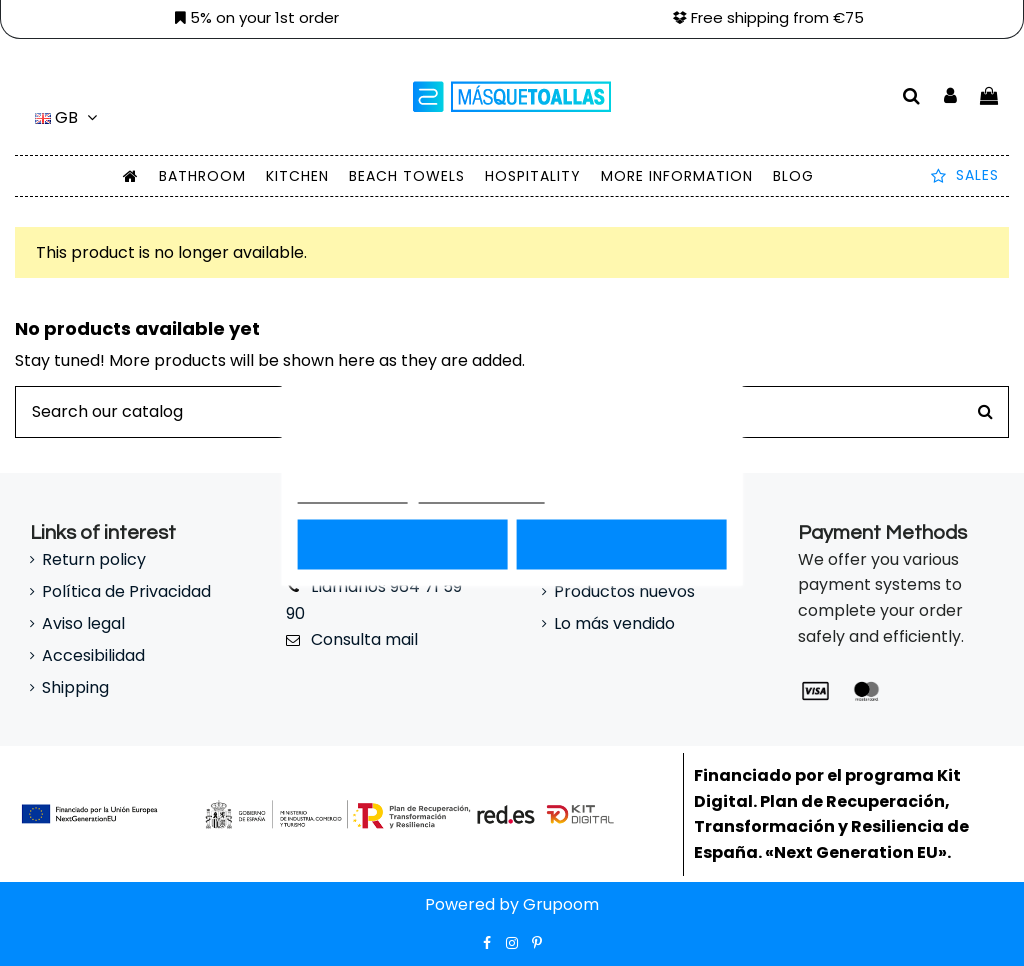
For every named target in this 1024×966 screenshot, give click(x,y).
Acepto (621, 545)
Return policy (94, 559)
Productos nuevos (624, 591)
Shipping (75, 687)
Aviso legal (83, 623)
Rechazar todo (402, 545)
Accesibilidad (93, 655)
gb (69, 117)
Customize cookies (482, 494)
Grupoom (561, 904)
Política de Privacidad (126, 591)
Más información (353, 494)
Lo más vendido (614, 623)
